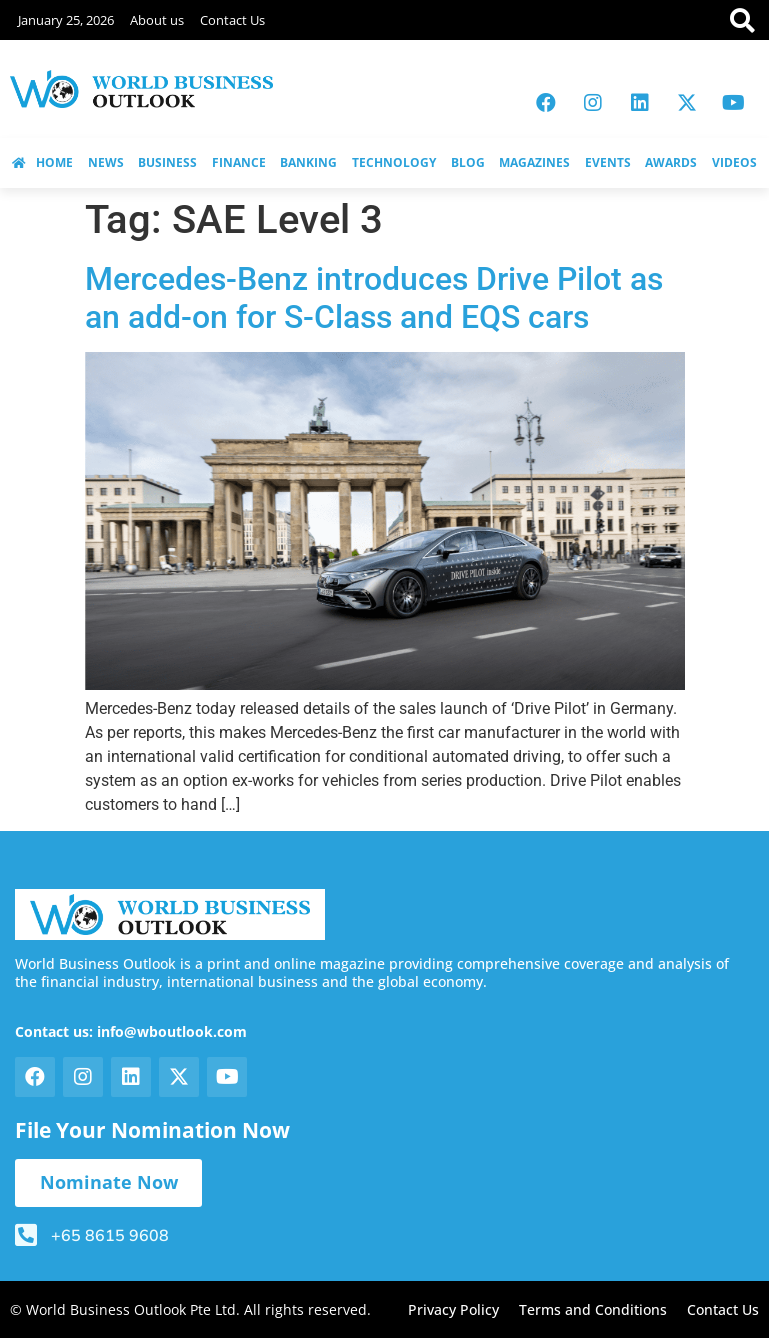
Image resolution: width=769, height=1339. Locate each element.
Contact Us (232, 20)
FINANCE (239, 162)
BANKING (308, 162)
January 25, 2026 (66, 20)
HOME (42, 162)
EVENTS (608, 162)
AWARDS (671, 162)
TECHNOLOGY (394, 162)
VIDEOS (734, 162)
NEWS (106, 162)
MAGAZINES (534, 162)
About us (157, 20)
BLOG (468, 162)
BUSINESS (167, 162)
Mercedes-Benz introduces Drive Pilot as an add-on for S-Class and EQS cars (374, 298)
